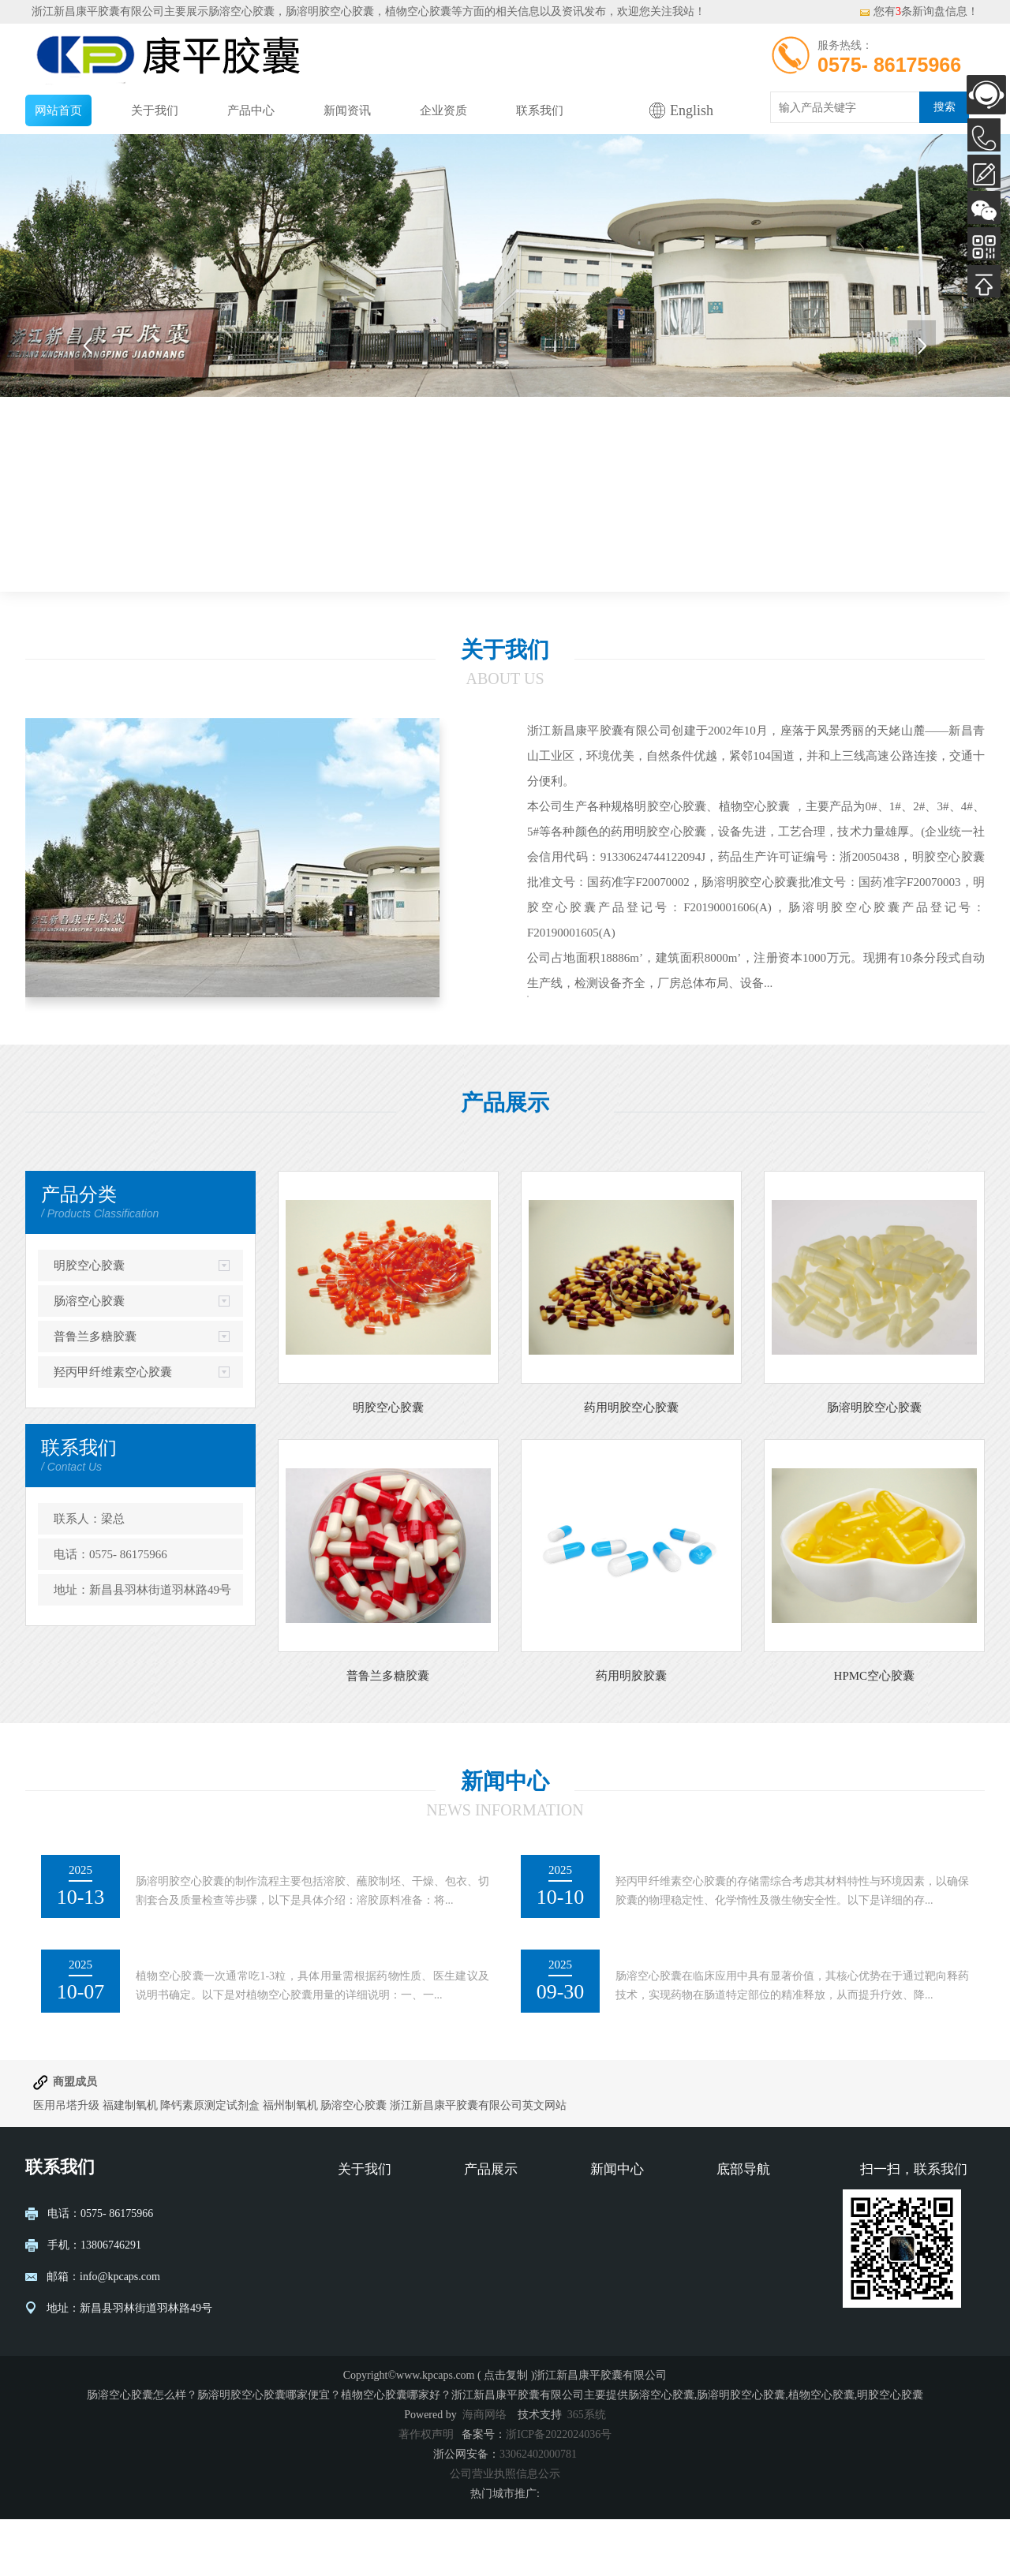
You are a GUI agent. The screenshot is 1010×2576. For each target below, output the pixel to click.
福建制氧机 (130, 2162)
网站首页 (58, 110)
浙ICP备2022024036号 (559, 2491)
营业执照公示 (371, 2287)
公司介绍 (360, 2263)
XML (728, 2358)
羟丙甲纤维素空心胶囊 (113, 1429)
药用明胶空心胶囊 (631, 1464)
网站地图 (738, 2334)
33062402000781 (538, 2511)
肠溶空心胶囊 (241, 11)
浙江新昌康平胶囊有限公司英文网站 (478, 2162)
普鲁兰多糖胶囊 (95, 1393)
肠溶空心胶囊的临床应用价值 (707, 2015)
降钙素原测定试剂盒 (210, 2162)
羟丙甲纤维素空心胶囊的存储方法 (722, 1920)
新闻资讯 (347, 110)
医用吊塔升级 (66, 2162)
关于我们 (154, 110)
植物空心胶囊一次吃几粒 (214, 2015)
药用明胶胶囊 (631, 1732)
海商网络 (484, 2471)
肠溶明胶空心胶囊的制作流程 (228, 1920)
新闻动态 (612, 2263)
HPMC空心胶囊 (874, 1732)
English (691, 110)
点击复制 (506, 2432)
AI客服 (986, 94)
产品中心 (251, 110)
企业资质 (443, 110)
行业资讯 (612, 2287)
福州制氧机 (292, 2162)
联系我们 (539, 110)
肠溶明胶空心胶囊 (874, 1464)
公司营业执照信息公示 (505, 2531)
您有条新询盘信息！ (918, 11)
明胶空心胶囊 (89, 1322)
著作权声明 (426, 2491)
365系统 (586, 2471)
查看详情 (576, 1038)
